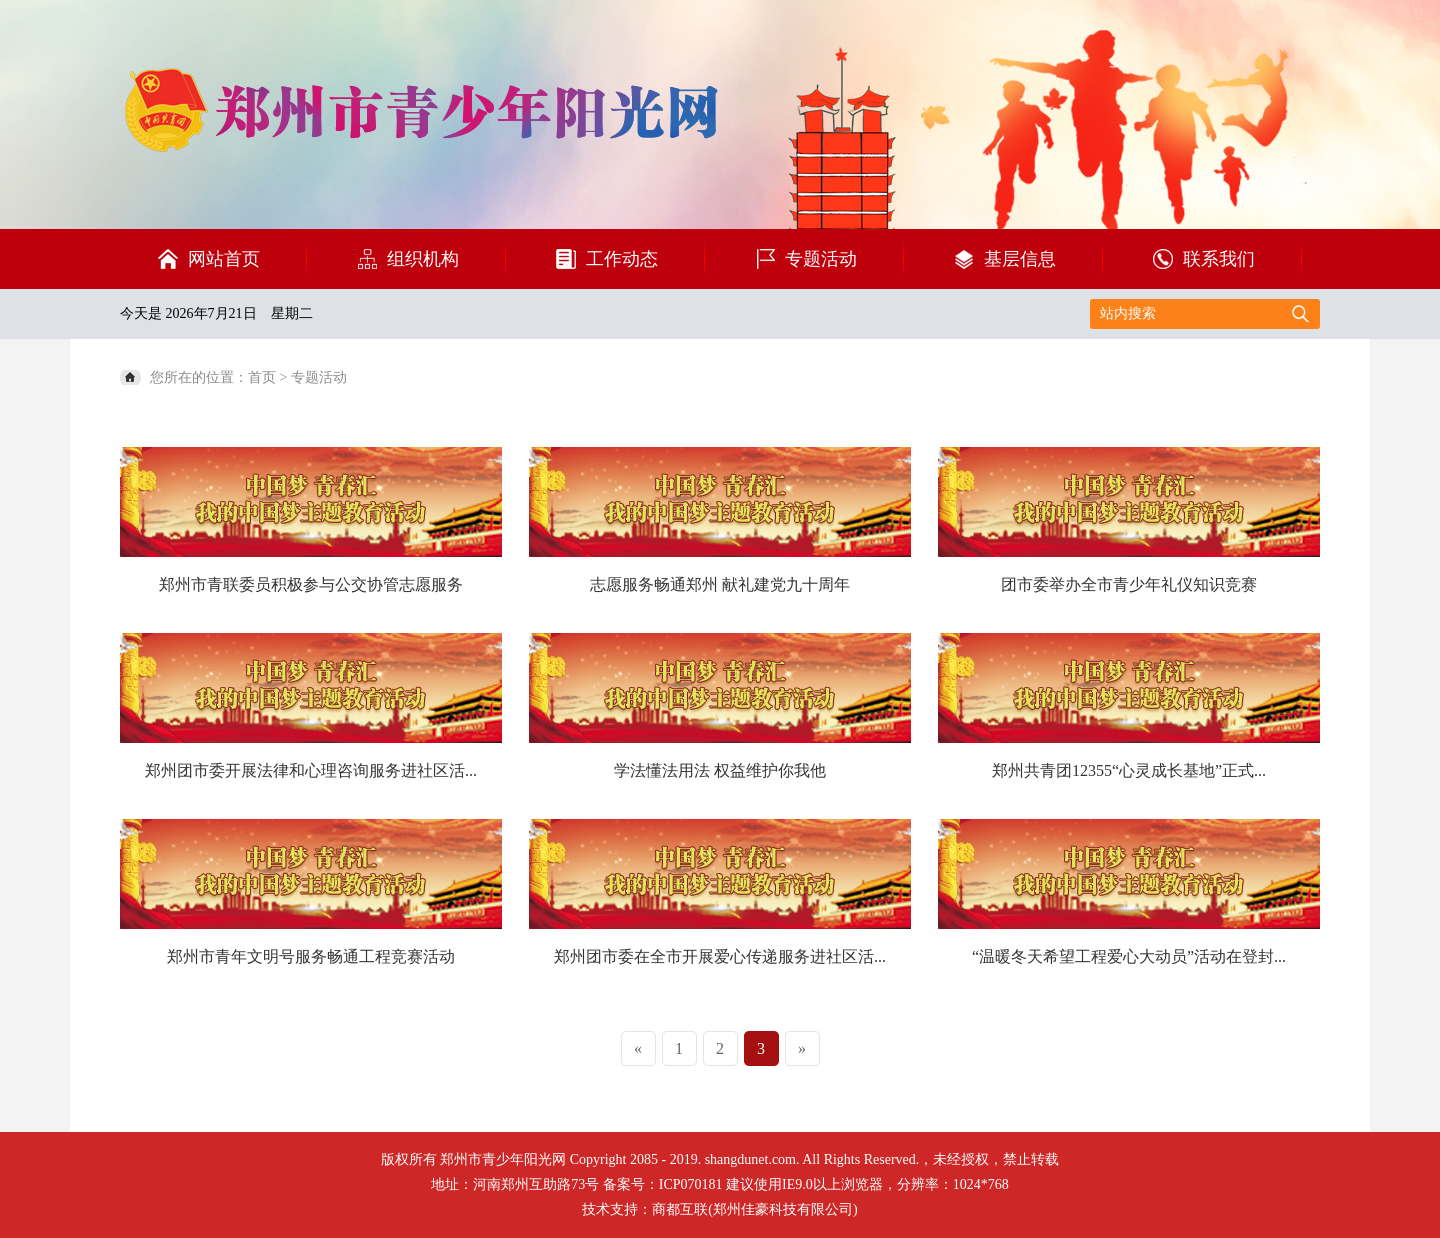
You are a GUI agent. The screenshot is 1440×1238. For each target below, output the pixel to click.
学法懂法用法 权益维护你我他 (720, 770)
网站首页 (224, 259)
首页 (262, 377)
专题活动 (821, 259)
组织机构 (423, 259)
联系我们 (1219, 259)
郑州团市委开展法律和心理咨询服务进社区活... (311, 770)
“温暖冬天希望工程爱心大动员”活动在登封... (1129, 956)
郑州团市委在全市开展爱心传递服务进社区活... (720, 956)
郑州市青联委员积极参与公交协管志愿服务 (311, 584)
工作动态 (622, 259)
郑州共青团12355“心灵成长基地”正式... (1129, 770)
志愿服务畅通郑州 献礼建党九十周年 (720, 584)
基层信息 (1020, 259)
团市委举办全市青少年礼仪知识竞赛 (1129, 584)
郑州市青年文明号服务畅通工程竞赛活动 (311, 956)
